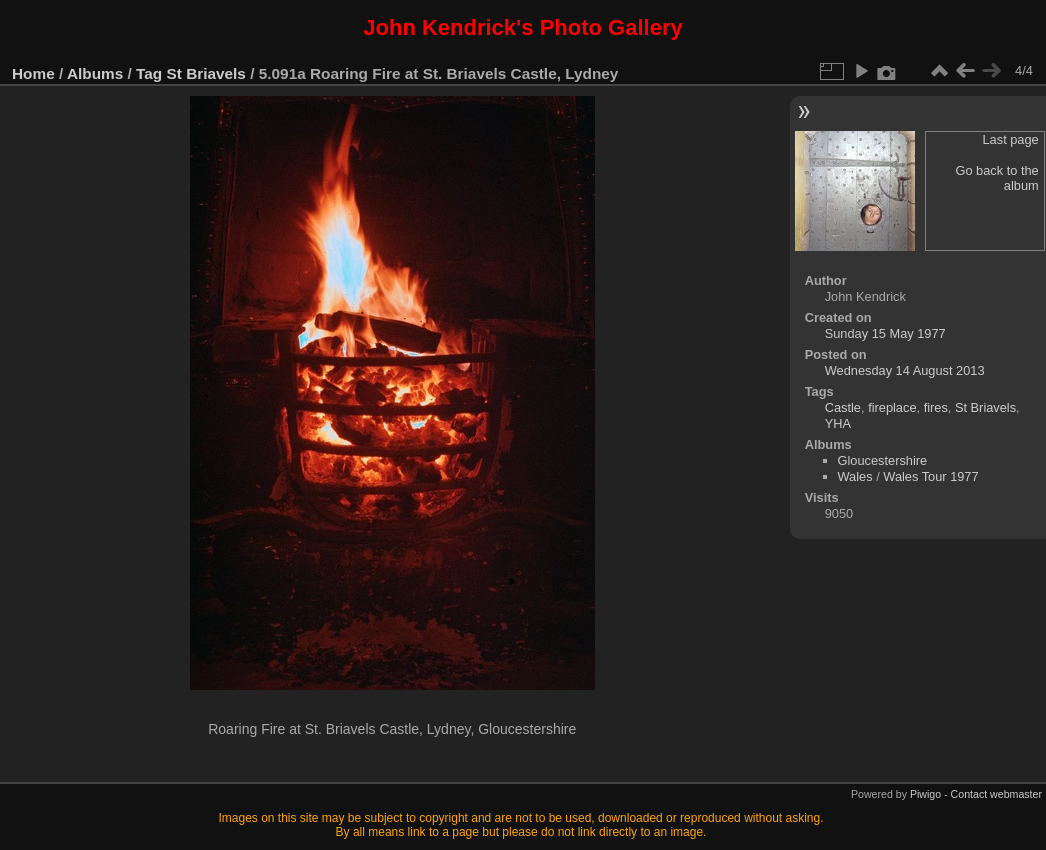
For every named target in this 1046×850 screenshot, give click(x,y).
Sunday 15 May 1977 (885, 333)
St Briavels (206, 73)
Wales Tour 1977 (930, 476)
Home (33, 73)
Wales (855, 476)
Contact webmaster (996, 794)
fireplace (892, 407)
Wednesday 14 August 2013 (905, 370)
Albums (95, 73)
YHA (838, 423)
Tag (149, 73)
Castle (843, 407)
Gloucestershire (883, 460)
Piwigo (925, 794)
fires (936, 407)
